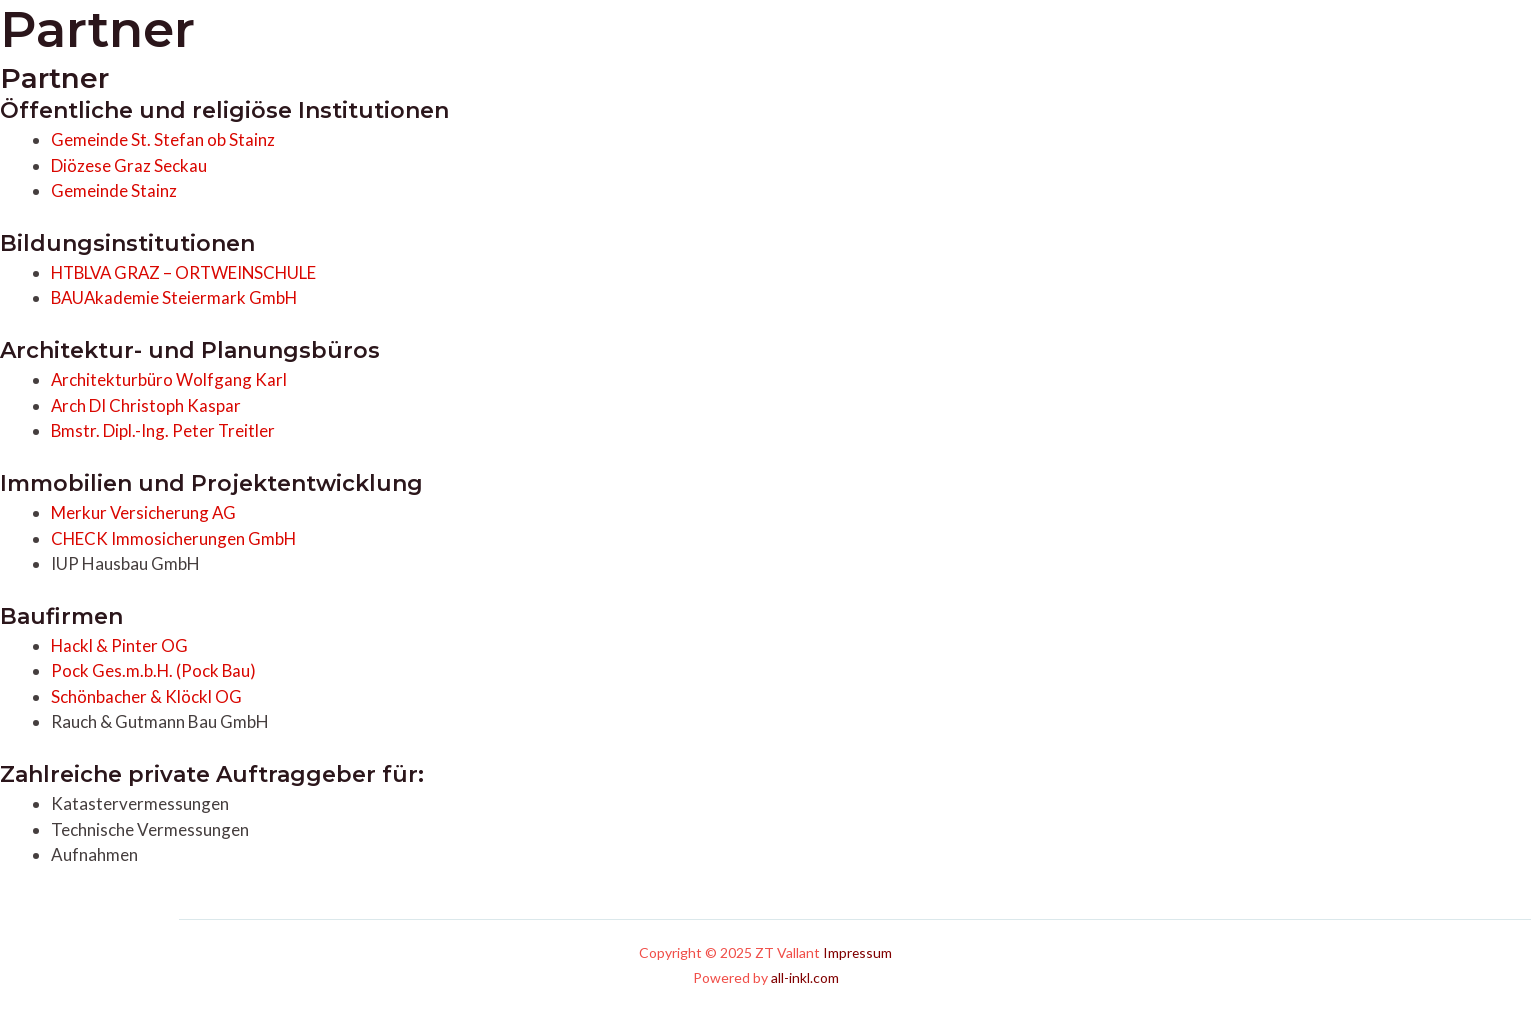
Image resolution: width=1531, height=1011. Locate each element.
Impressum (858, 952)
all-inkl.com (805, 977)
